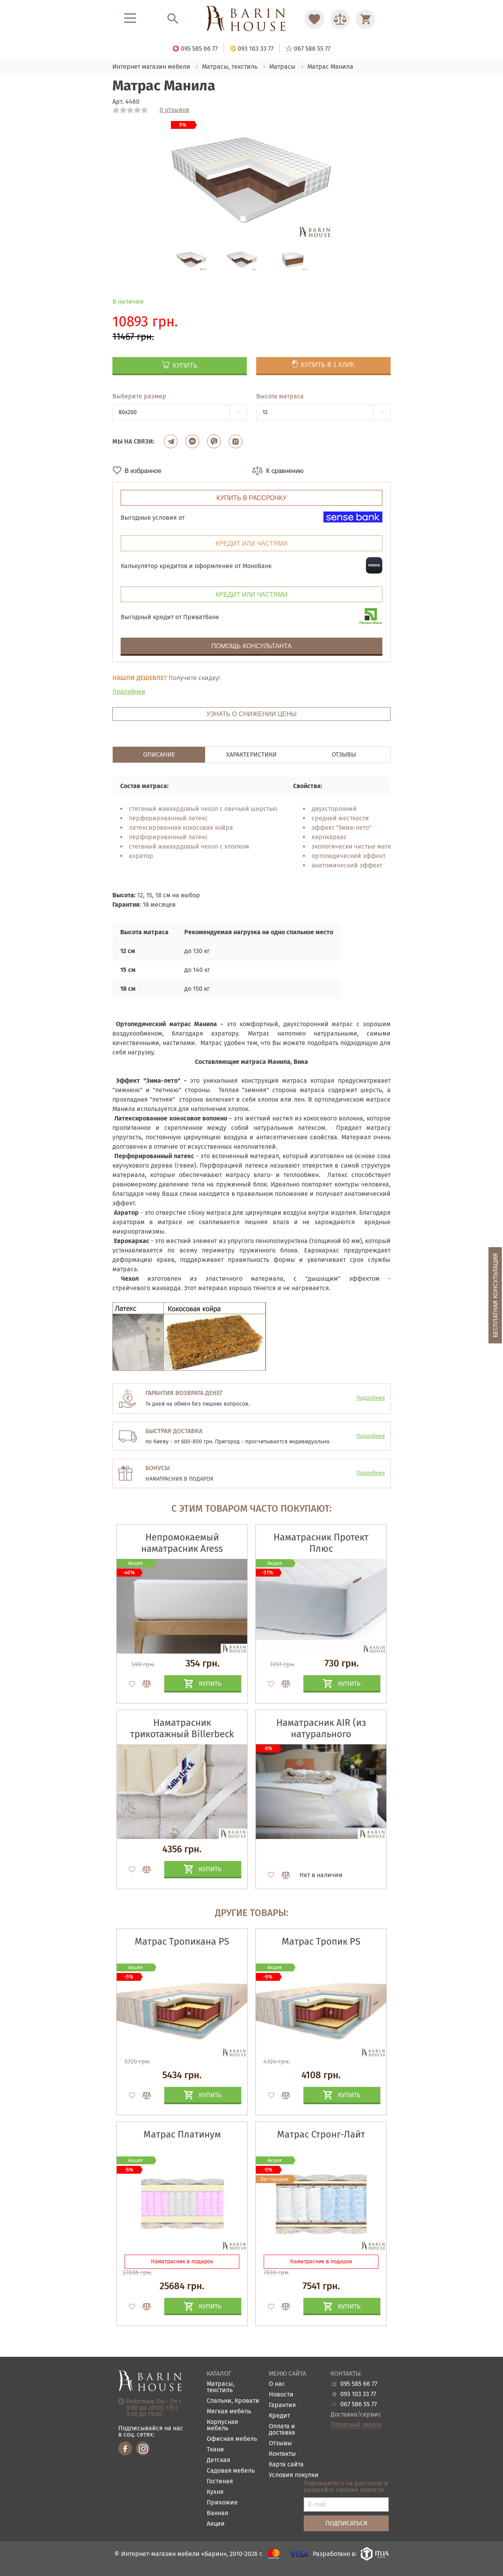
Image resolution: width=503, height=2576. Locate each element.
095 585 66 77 (358, 2384)
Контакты (282, 2454)
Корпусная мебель (222, 2425)
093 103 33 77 (358, 2394)
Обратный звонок (355, 2425)
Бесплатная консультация (495, 1295)
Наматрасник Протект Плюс (321, 1543)
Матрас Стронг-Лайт (321, 2134)
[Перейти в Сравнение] (340, 19)
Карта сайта (286, 2464)
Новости (281, 2394)
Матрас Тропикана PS (182, 1941)
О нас (277, 2384)
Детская (218, 2460)
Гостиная (220, 2481)
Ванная (217, 2513)
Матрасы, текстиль (221, 2387)
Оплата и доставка (282, 2429)
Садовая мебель (231, 2471)
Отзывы (280, 2443)
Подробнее (128, 691)
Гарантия (282, 2405)
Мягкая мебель (229, 2411)
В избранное (143, 471)
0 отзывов (174, 110)
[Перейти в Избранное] (314, 19)
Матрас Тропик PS (321, 1941)
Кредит (279, 2416)
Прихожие (222, 2502)
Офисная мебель (232, 2439)
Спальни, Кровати (233, 2401)
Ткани (215, 2449)
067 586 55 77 (358, 2404)
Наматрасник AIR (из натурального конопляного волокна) (321, 1734)
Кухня (215, 2492)
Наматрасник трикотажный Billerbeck (182, 1728)
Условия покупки (294, 2475)
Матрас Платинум (182, 2134)
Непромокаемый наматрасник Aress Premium (182, 1549)
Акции (216, 2524)
